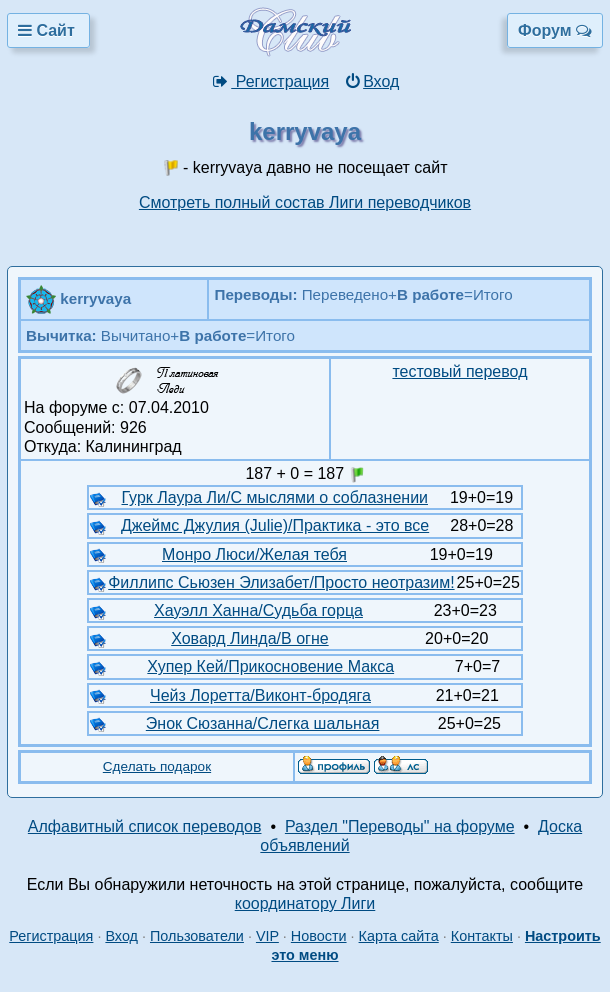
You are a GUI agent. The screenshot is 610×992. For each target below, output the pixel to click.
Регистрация (270, 81)
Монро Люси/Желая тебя (254, 554)
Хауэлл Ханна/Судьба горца (258, 610)
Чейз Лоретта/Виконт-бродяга (260, 695)
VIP (267, 936)
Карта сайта (399, 936)
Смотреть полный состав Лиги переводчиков (305, 202)
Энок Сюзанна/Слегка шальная (263, 723)
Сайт (48, 30)
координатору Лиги (305, 903)
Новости (319, 936)
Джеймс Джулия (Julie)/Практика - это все (275, 525)
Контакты (482, 936)
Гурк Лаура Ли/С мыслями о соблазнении (275, 497)
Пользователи (197, 936)
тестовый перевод (459, 371)
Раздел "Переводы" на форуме (400, 826)
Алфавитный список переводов (145, 826)
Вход (371, 81)
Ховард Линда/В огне (249, 638)
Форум (555, 30)
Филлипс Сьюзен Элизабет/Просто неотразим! (281, 582)
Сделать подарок (157, 766)
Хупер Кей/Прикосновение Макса (270, 666)
